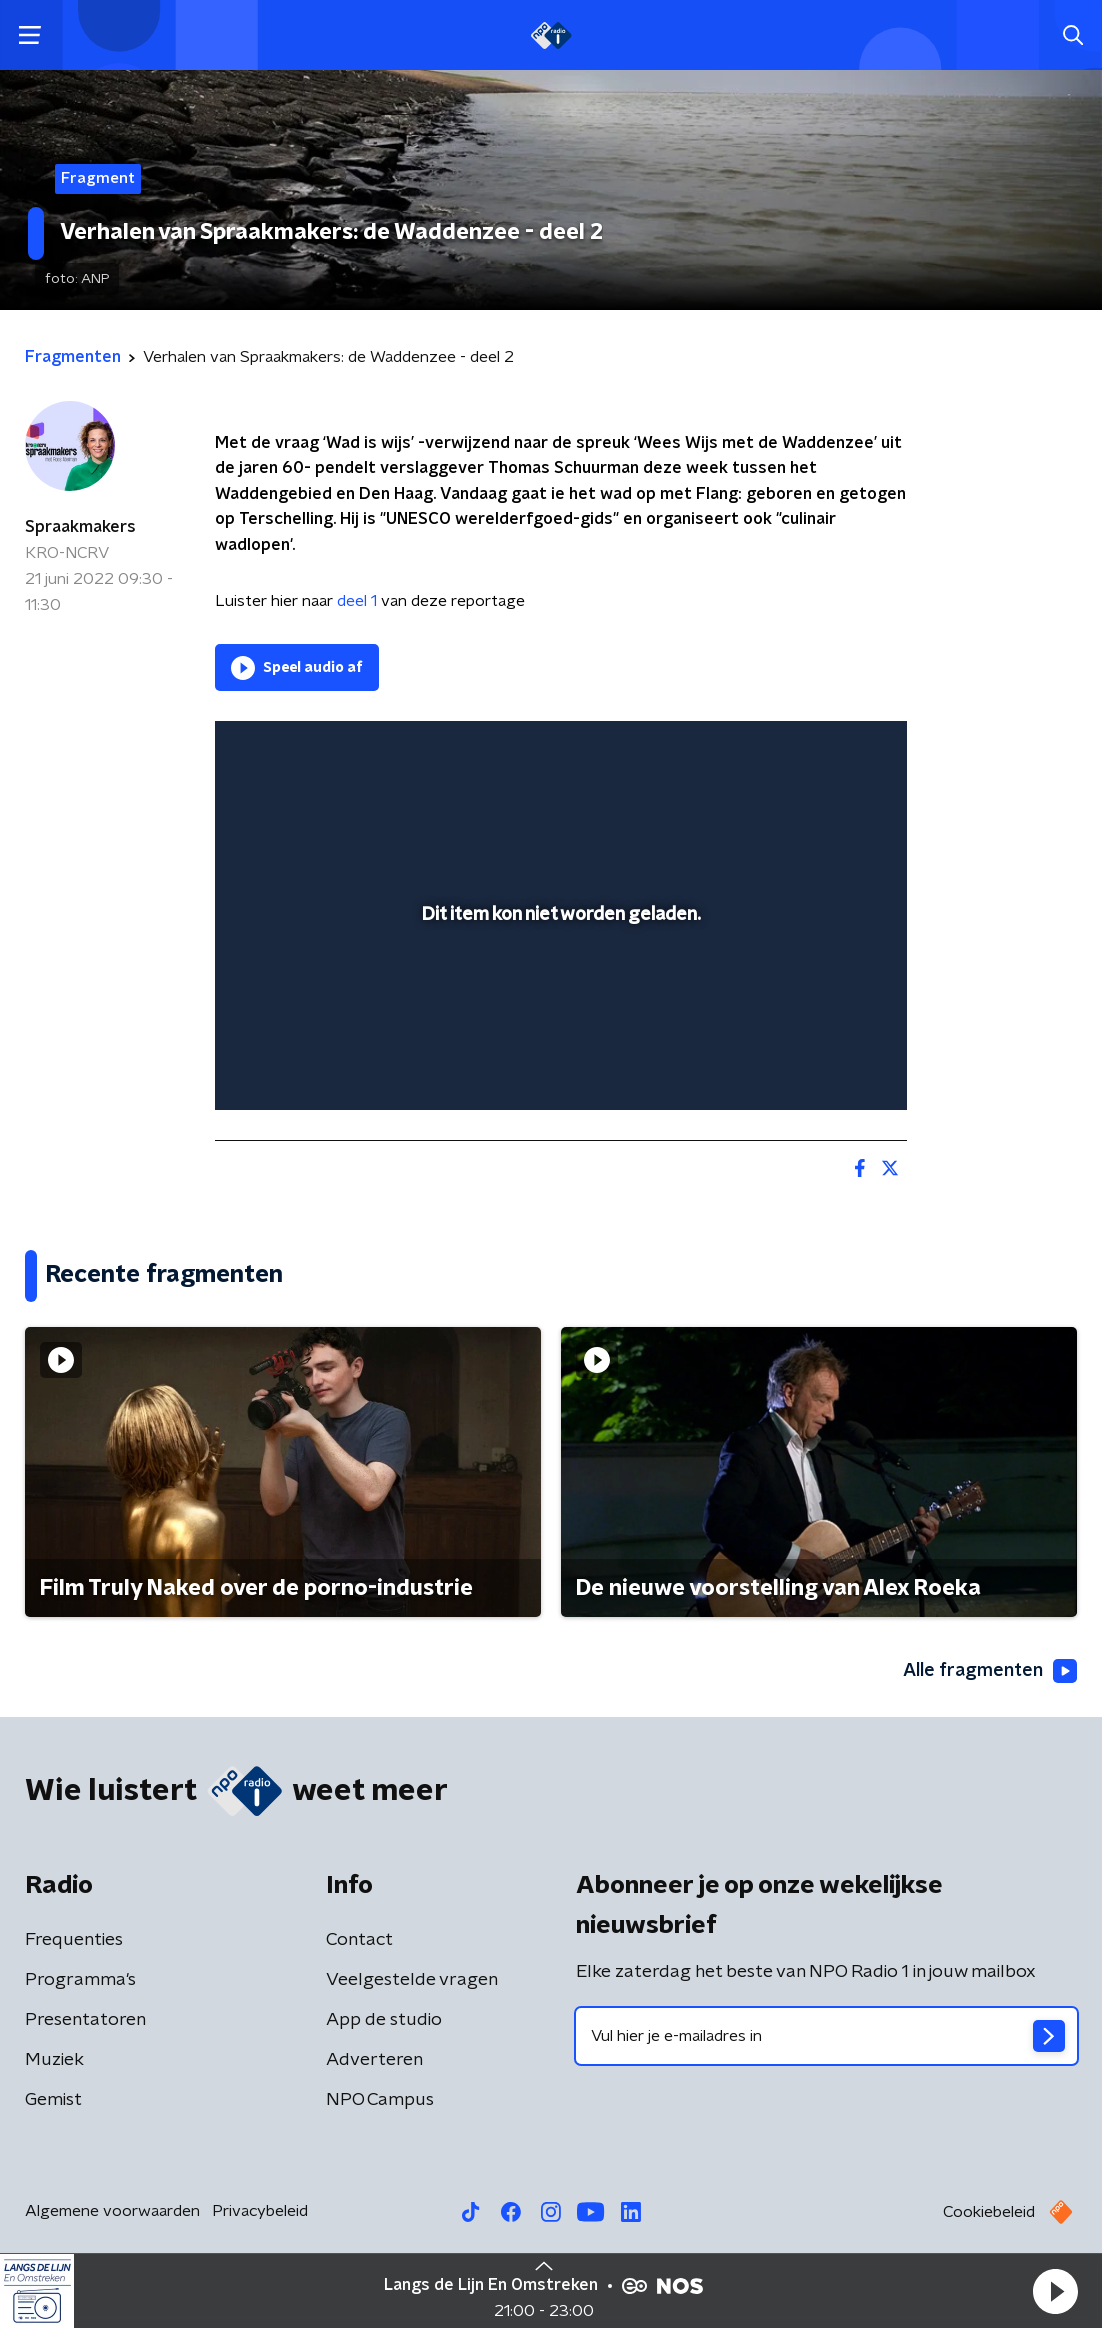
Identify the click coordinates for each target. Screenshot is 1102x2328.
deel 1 (359, 601)
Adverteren (374, 2060)
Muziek (54, 2060)
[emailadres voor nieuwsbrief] (826, 2036)
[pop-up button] (822, 1066)
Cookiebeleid (989, 2212)
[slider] (558, 1015)
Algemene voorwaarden (112, 2211)
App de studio (384, 2020)
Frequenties (74, 1940)
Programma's (80, 1980)
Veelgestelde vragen (412, 1980)
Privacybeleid (260, 2211)
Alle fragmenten (990, 1671)
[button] (1055, 2291)
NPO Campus (380, 2100)
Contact (359, 1940)
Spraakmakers (80, 527)
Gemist (53, 2100)
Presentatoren (85, 2020)
